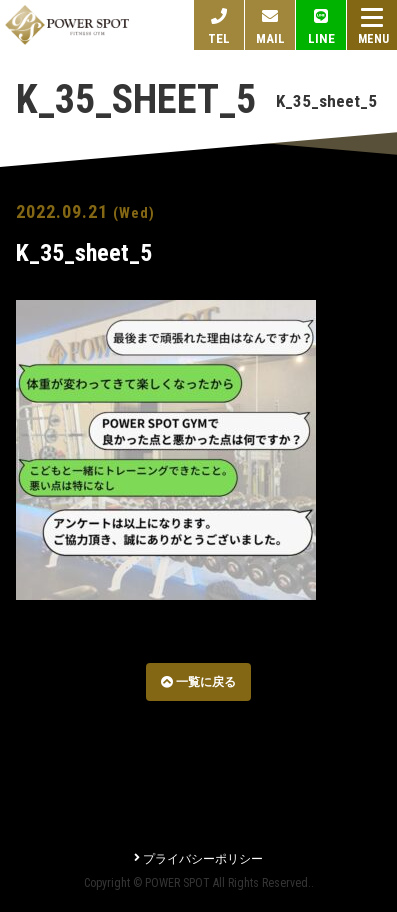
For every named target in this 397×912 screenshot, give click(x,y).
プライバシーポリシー (198, 859)
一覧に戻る (198, 682)
